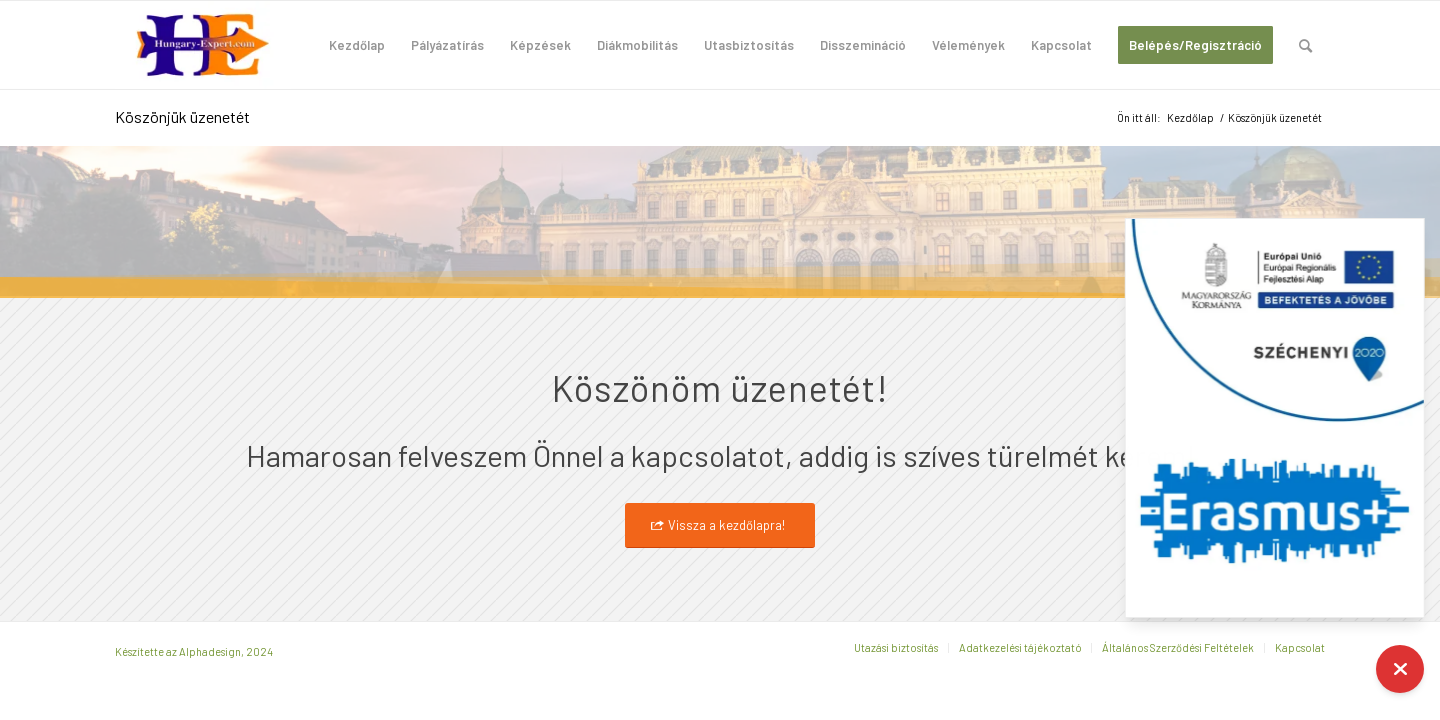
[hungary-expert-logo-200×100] (203, 45)
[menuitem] (357, 45)
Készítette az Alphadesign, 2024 (194, 651)
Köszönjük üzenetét (182, 116)
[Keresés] (1305, 45)
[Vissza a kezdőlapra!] (720, 525)
